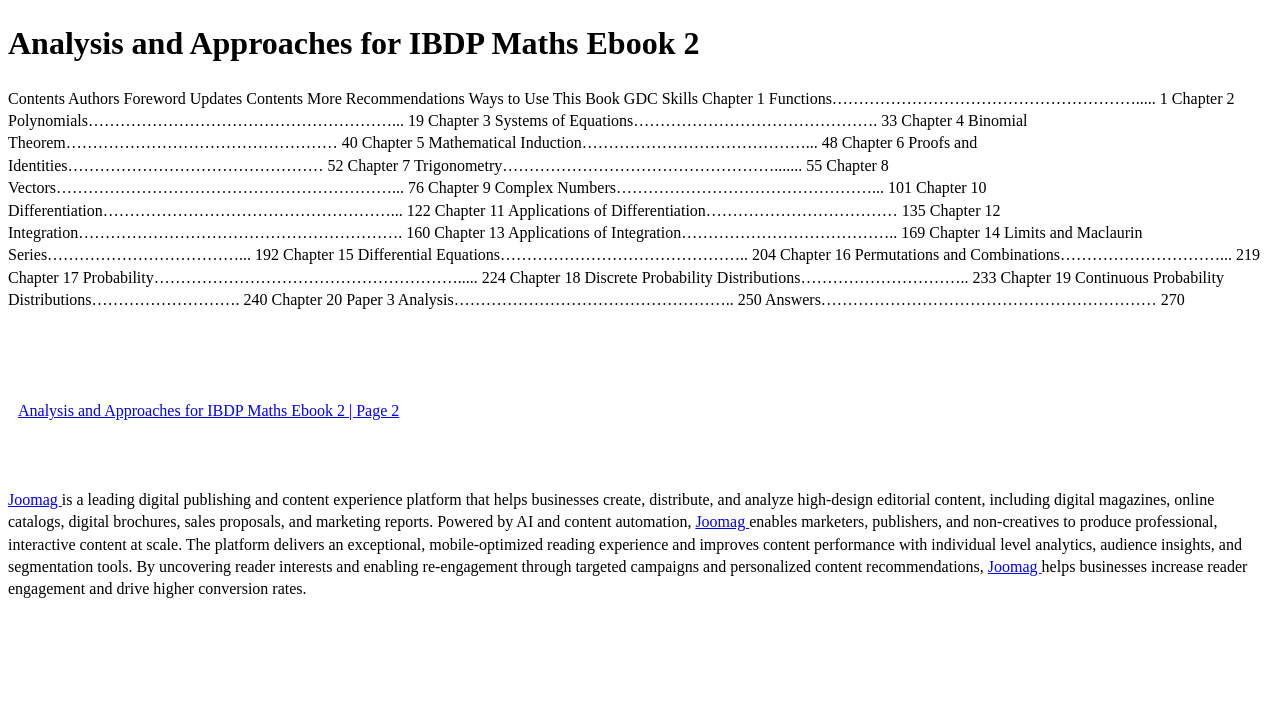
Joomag (35, 499)
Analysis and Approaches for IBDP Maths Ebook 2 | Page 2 (208, 410)
